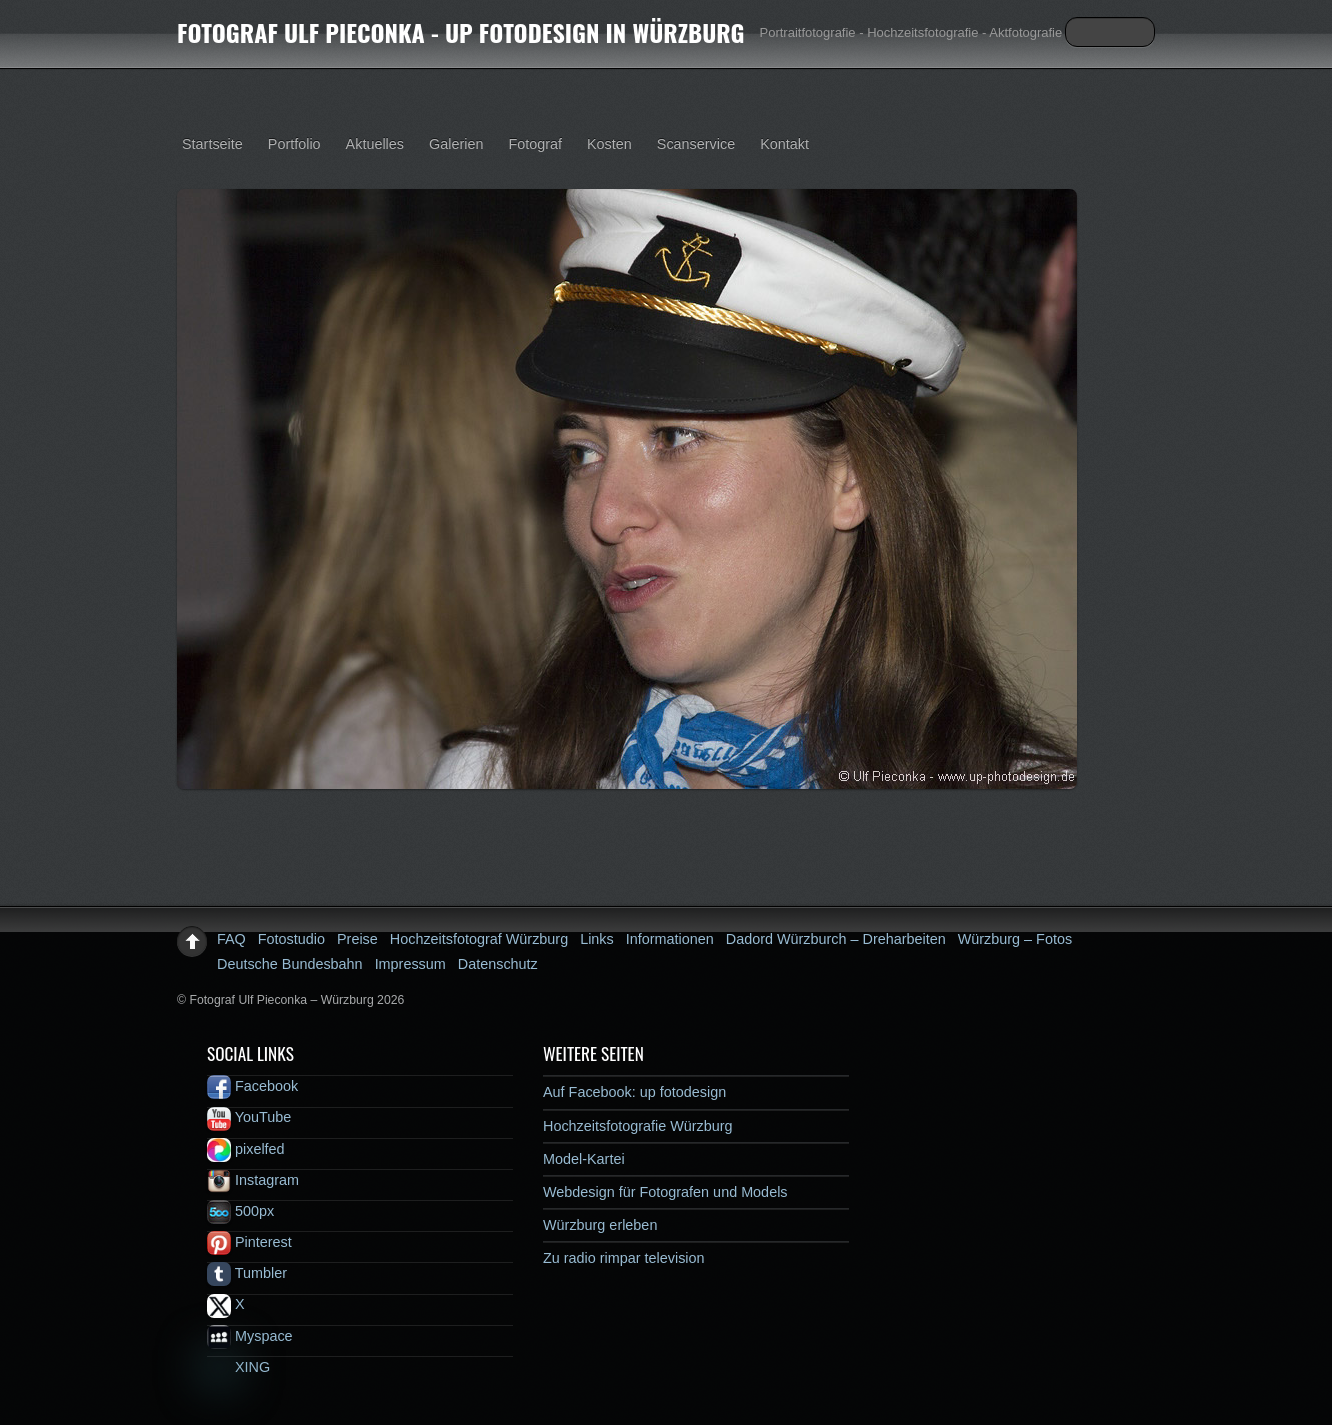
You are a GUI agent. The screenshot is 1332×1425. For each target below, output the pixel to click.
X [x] (226, 1304)
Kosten (609, 144)
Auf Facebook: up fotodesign (634, 1092)
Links (597, 939)
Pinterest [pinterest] (249, 1242)
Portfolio (294, 144)
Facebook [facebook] (252, 1086)
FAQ (231, 939)
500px (240, 1211)
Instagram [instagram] (253, 1180)
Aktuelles (375, 144)
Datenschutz (498, 964)
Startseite (212, 144)
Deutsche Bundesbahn (290, 964)
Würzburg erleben (600, 1225)
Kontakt (784, 144)
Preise (357, 939)
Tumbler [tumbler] (247, 1273)
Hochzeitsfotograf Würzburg (479, 939)
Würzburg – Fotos (1015, 939)
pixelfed (246, 1149)
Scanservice (696, 144)
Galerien (456, 144)
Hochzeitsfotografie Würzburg (638, 1126)
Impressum (410, 964)
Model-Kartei (584, 1159)
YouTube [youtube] (249, 1117)
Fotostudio (291, 939)
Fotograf (535, 144)
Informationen (670, 939)
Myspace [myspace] (250, 1336)
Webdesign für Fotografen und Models (665, 1192)
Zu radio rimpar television (624, 1258)
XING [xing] (238, 1367)
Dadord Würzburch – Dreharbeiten (836, 939)
